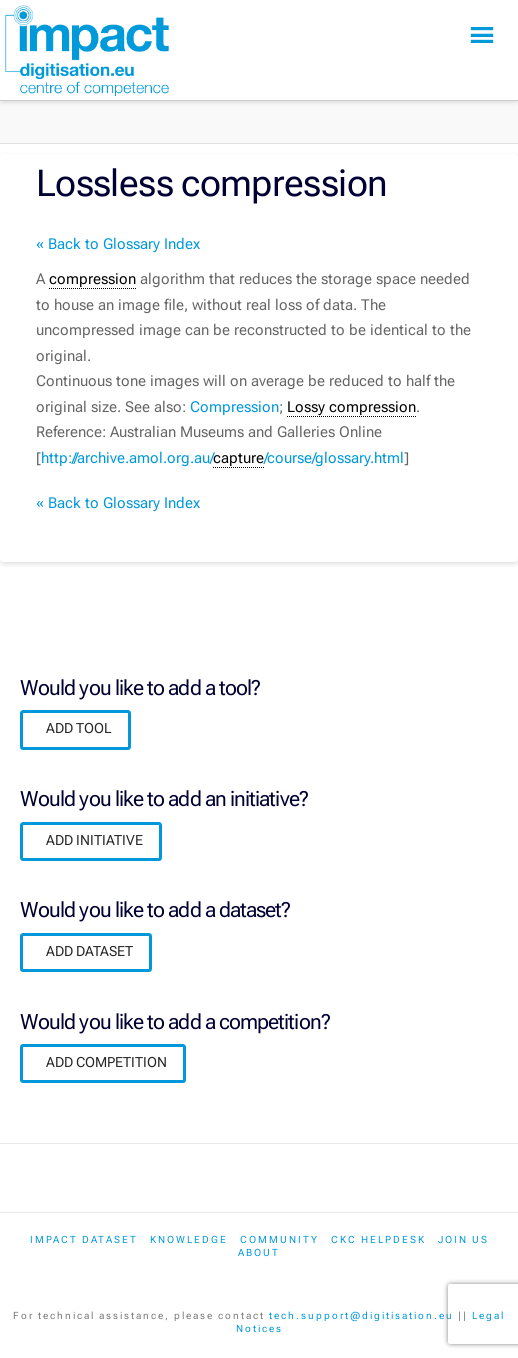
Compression (234, 407)
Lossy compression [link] (351, 407)
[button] (482, 35)
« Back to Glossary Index (118, 244)
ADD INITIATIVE (94, 840)
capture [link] (238, 458)
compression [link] (92, 279)
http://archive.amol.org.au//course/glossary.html (222, 458)
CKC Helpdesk (378, 1239)
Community (279, 1239)
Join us (463, 1239)
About (259, 1252)
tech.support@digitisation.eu (361, 1315)
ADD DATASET (89, 951)
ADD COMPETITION (106, 1062)
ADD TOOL (79, 728)
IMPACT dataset (84, 1239)
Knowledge (189, 1239)
